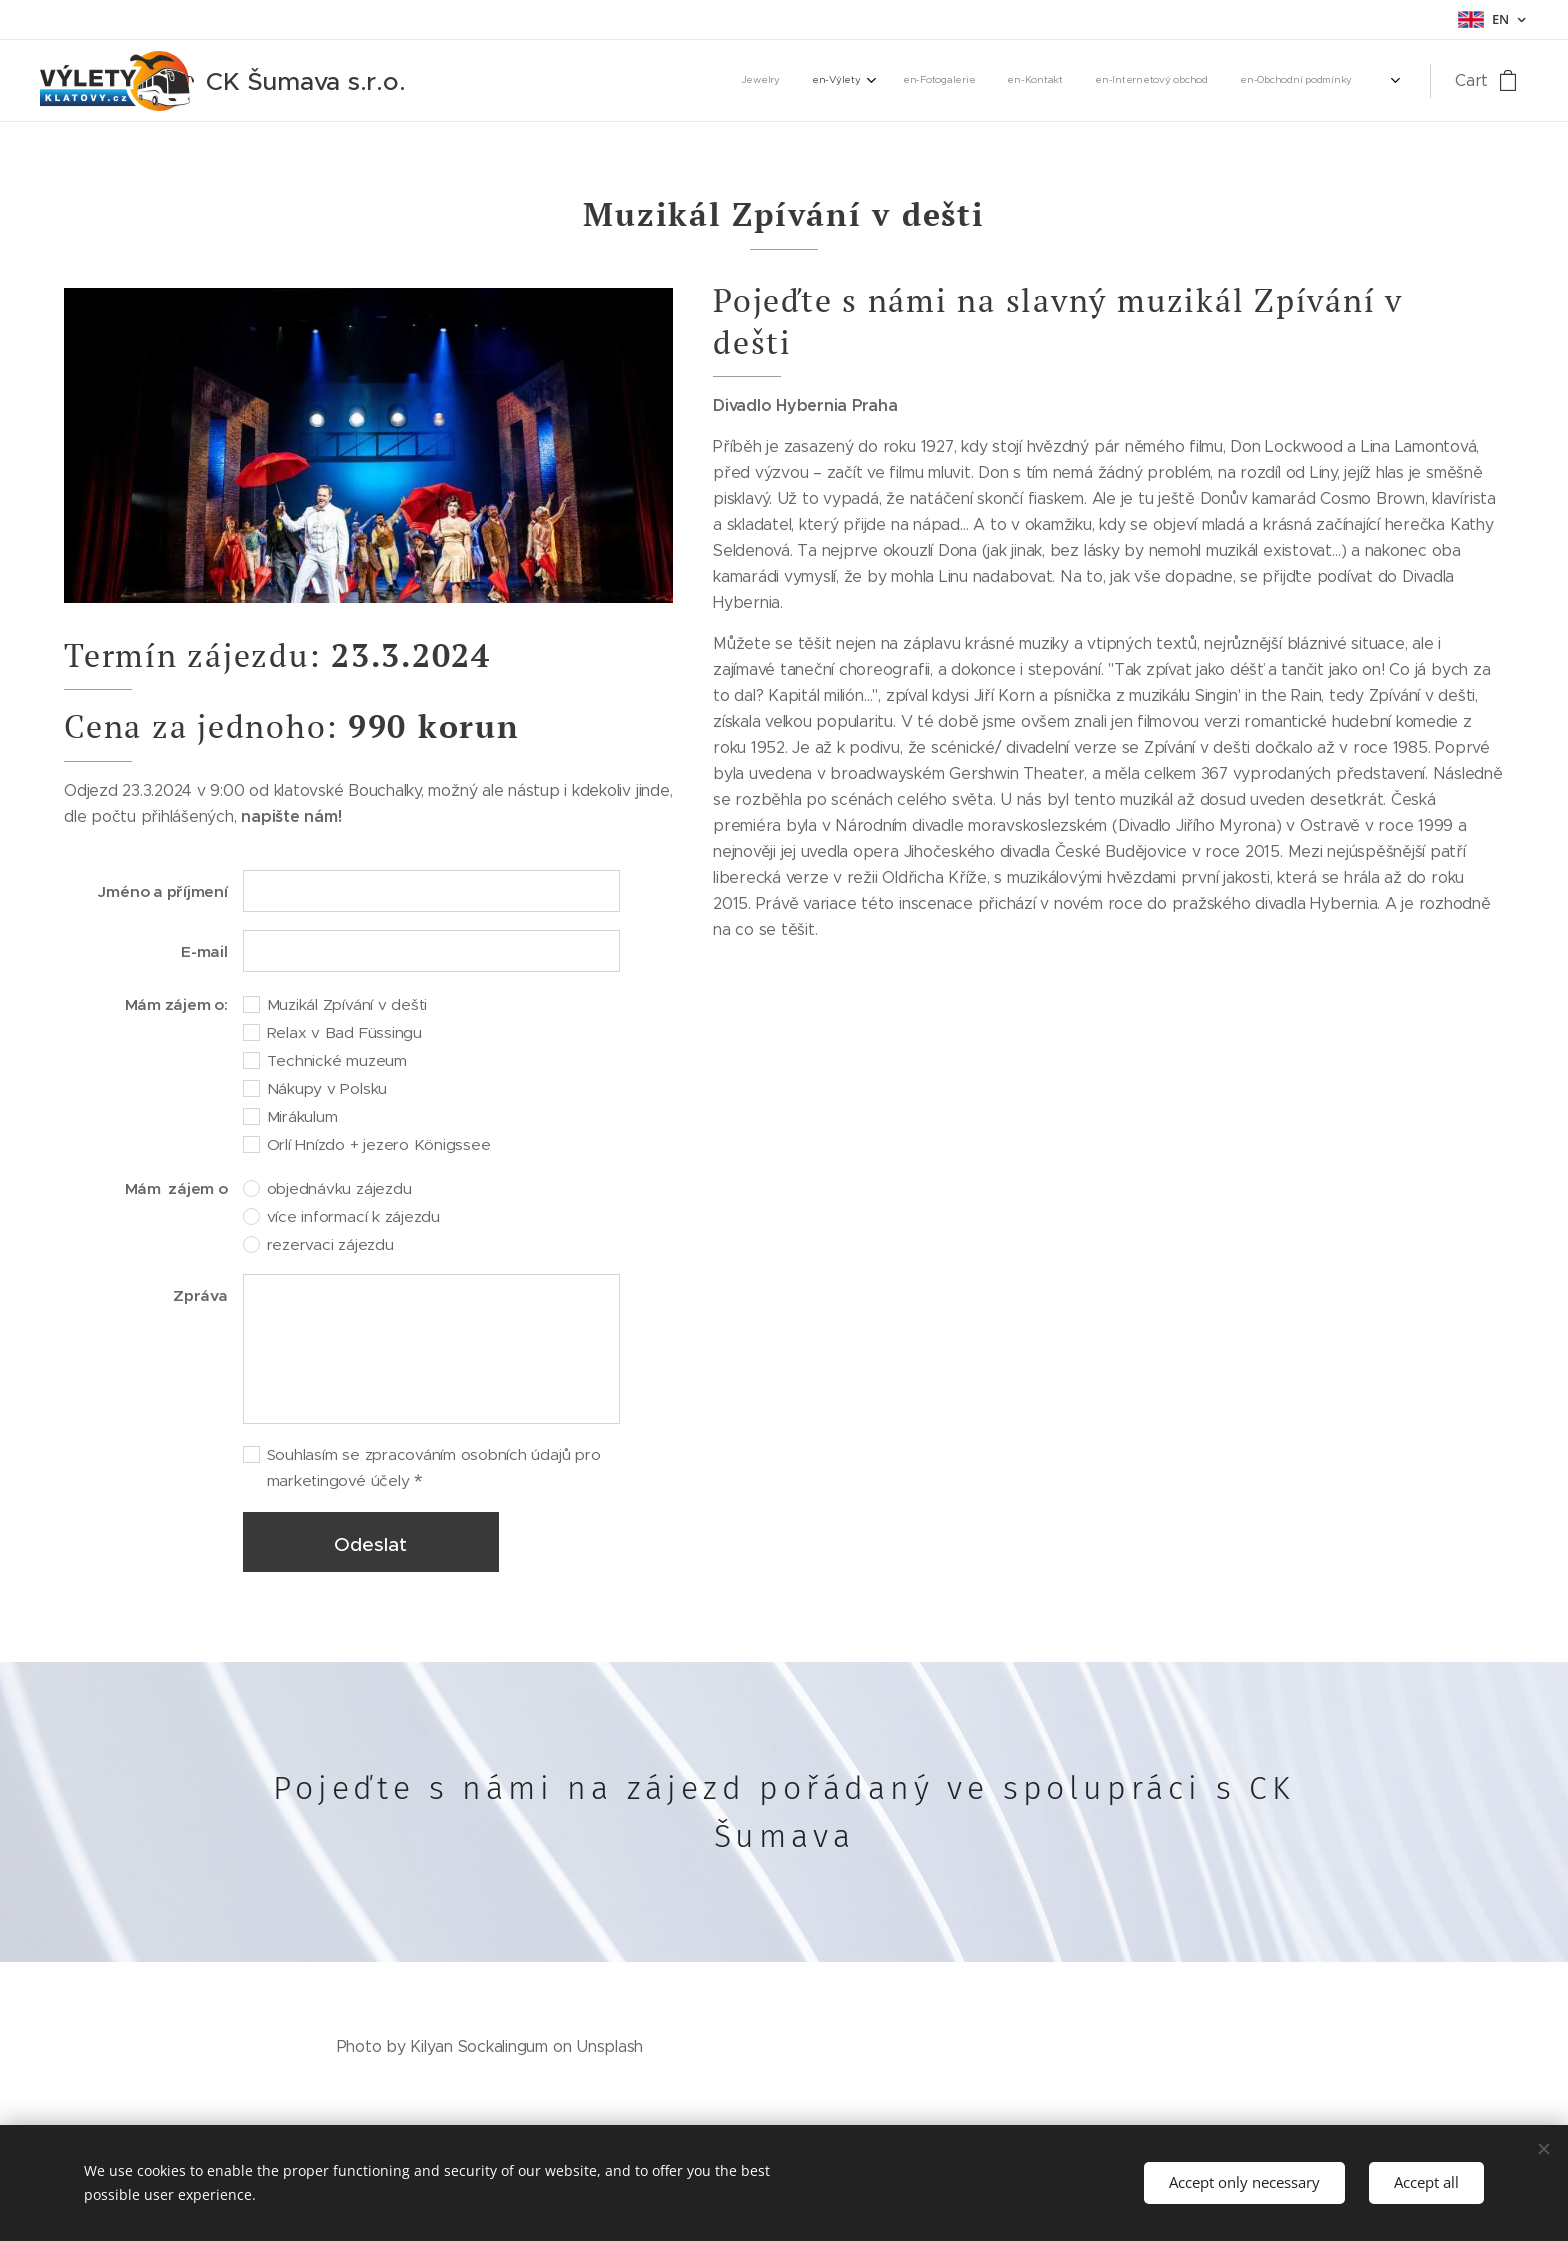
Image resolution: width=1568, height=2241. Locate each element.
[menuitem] (1197, 81)
